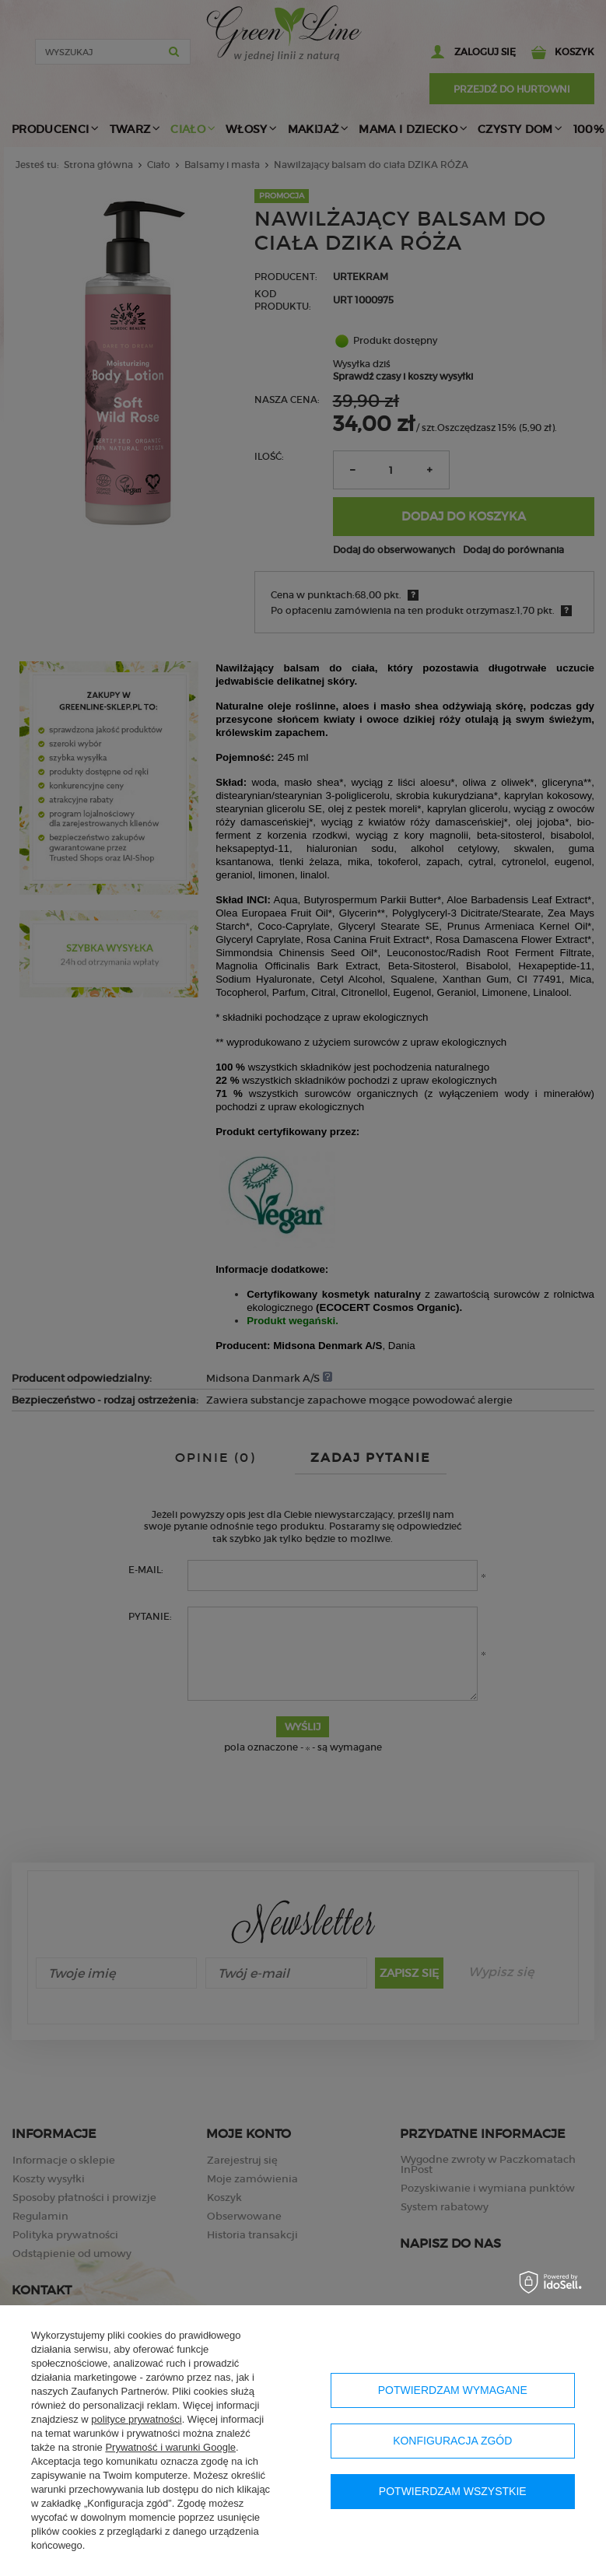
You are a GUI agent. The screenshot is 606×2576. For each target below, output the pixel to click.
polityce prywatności (136, 2419)
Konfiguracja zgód (452, 2440)
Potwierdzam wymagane (452, 2390)
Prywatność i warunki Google (170, 2447)
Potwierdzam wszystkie (453, 2491)
